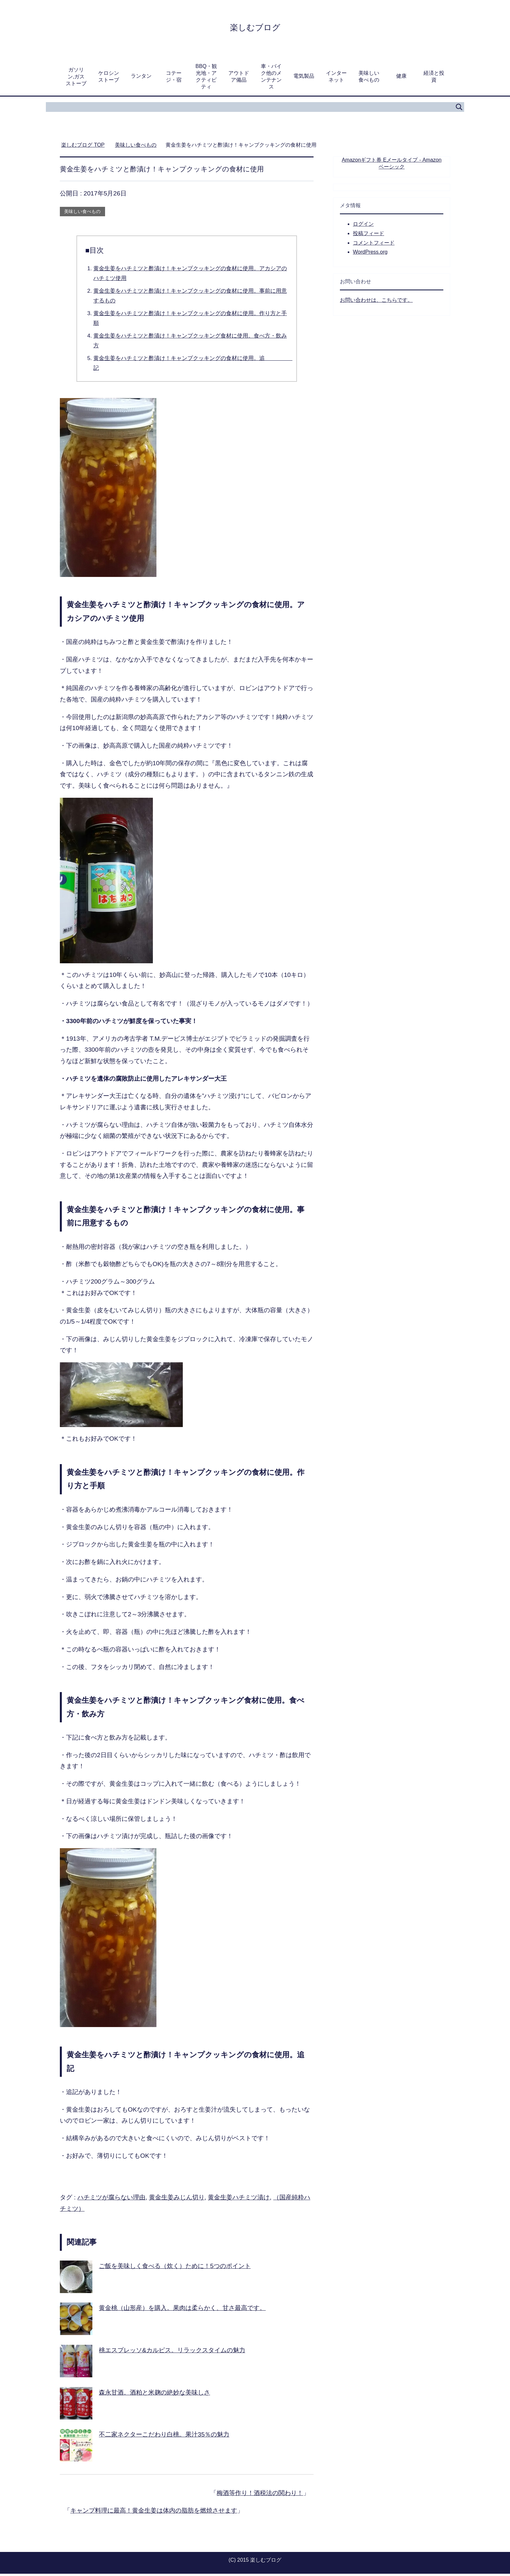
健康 (401, 78)
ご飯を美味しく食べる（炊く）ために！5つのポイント (175, 2268)
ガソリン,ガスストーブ (76, 78)
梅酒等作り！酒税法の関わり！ (260, 2495)
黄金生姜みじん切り (177, 2199)
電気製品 (303, 78)
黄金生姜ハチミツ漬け (239, 2199)
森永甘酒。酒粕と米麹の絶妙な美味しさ (154, 2394)
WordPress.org (370, 254)
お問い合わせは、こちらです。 (376, 302)
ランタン (141, 78)
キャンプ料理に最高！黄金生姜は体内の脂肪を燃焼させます (153, 2512)
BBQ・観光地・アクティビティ (206, 79)
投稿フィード (368, 235)
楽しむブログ (255, 27)
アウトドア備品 (238, 79)
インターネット (336, 79)
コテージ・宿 (173, 79)
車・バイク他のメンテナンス (271, 79)
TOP (82, 147)
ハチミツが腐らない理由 (111, 2199)
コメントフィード (374, 245)
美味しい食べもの (368, 79)
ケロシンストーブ (108, 79)
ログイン (363, 226)
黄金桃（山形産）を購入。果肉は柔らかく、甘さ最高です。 (182, 2310)
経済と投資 (433, 79)
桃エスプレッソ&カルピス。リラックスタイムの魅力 (172, 2352)
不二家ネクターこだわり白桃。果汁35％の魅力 (164, 2436)
